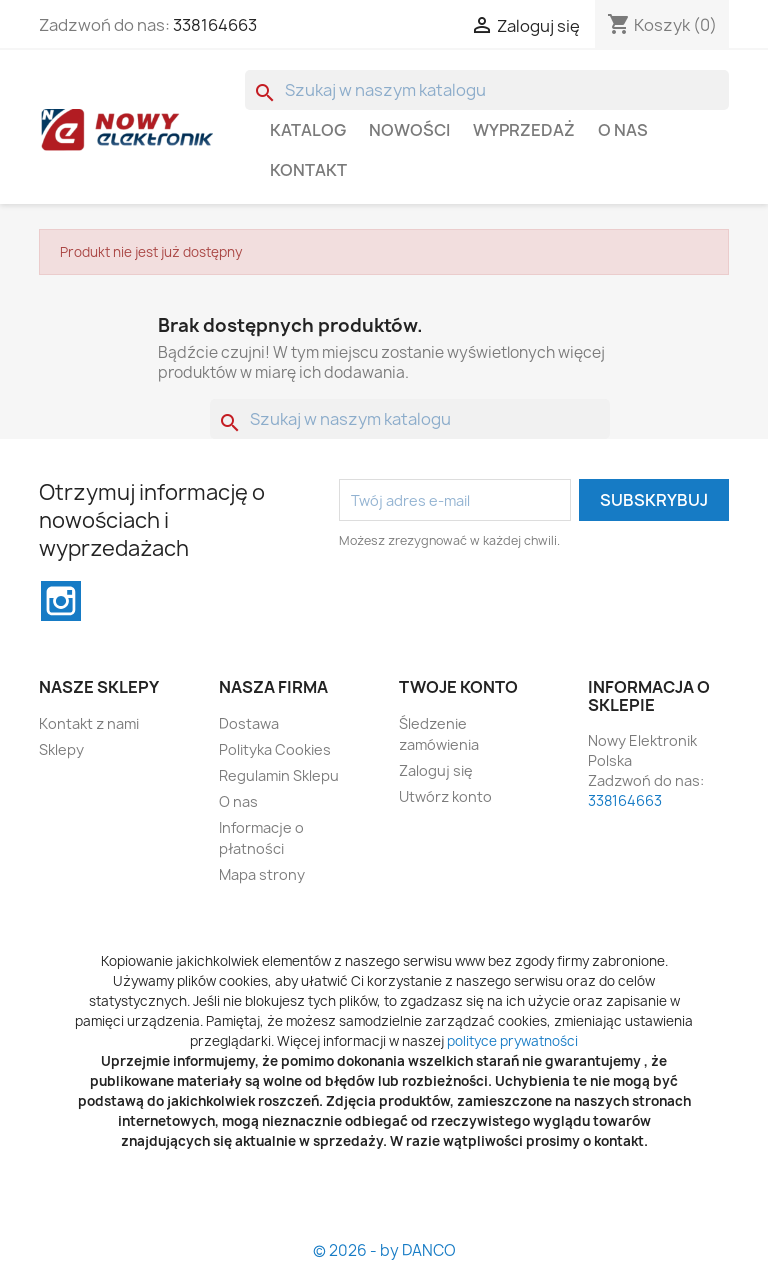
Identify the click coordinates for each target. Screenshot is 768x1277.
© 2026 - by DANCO (384, 1250)
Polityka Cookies (275, 749)
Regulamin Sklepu (279, 775)
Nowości (409, 130)
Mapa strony (262, 874)
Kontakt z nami (89, 723)
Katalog (308, 130)
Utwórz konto (445, 796)
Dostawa (249, 723)
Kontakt (308, 170)
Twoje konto (458, 687)
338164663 (215, 25)
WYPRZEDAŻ (524, 130)
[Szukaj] (487, 90)
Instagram (61, 601)
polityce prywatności (512, 1041)
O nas (623, 130)
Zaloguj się (436, 770)
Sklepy (61, 749)
